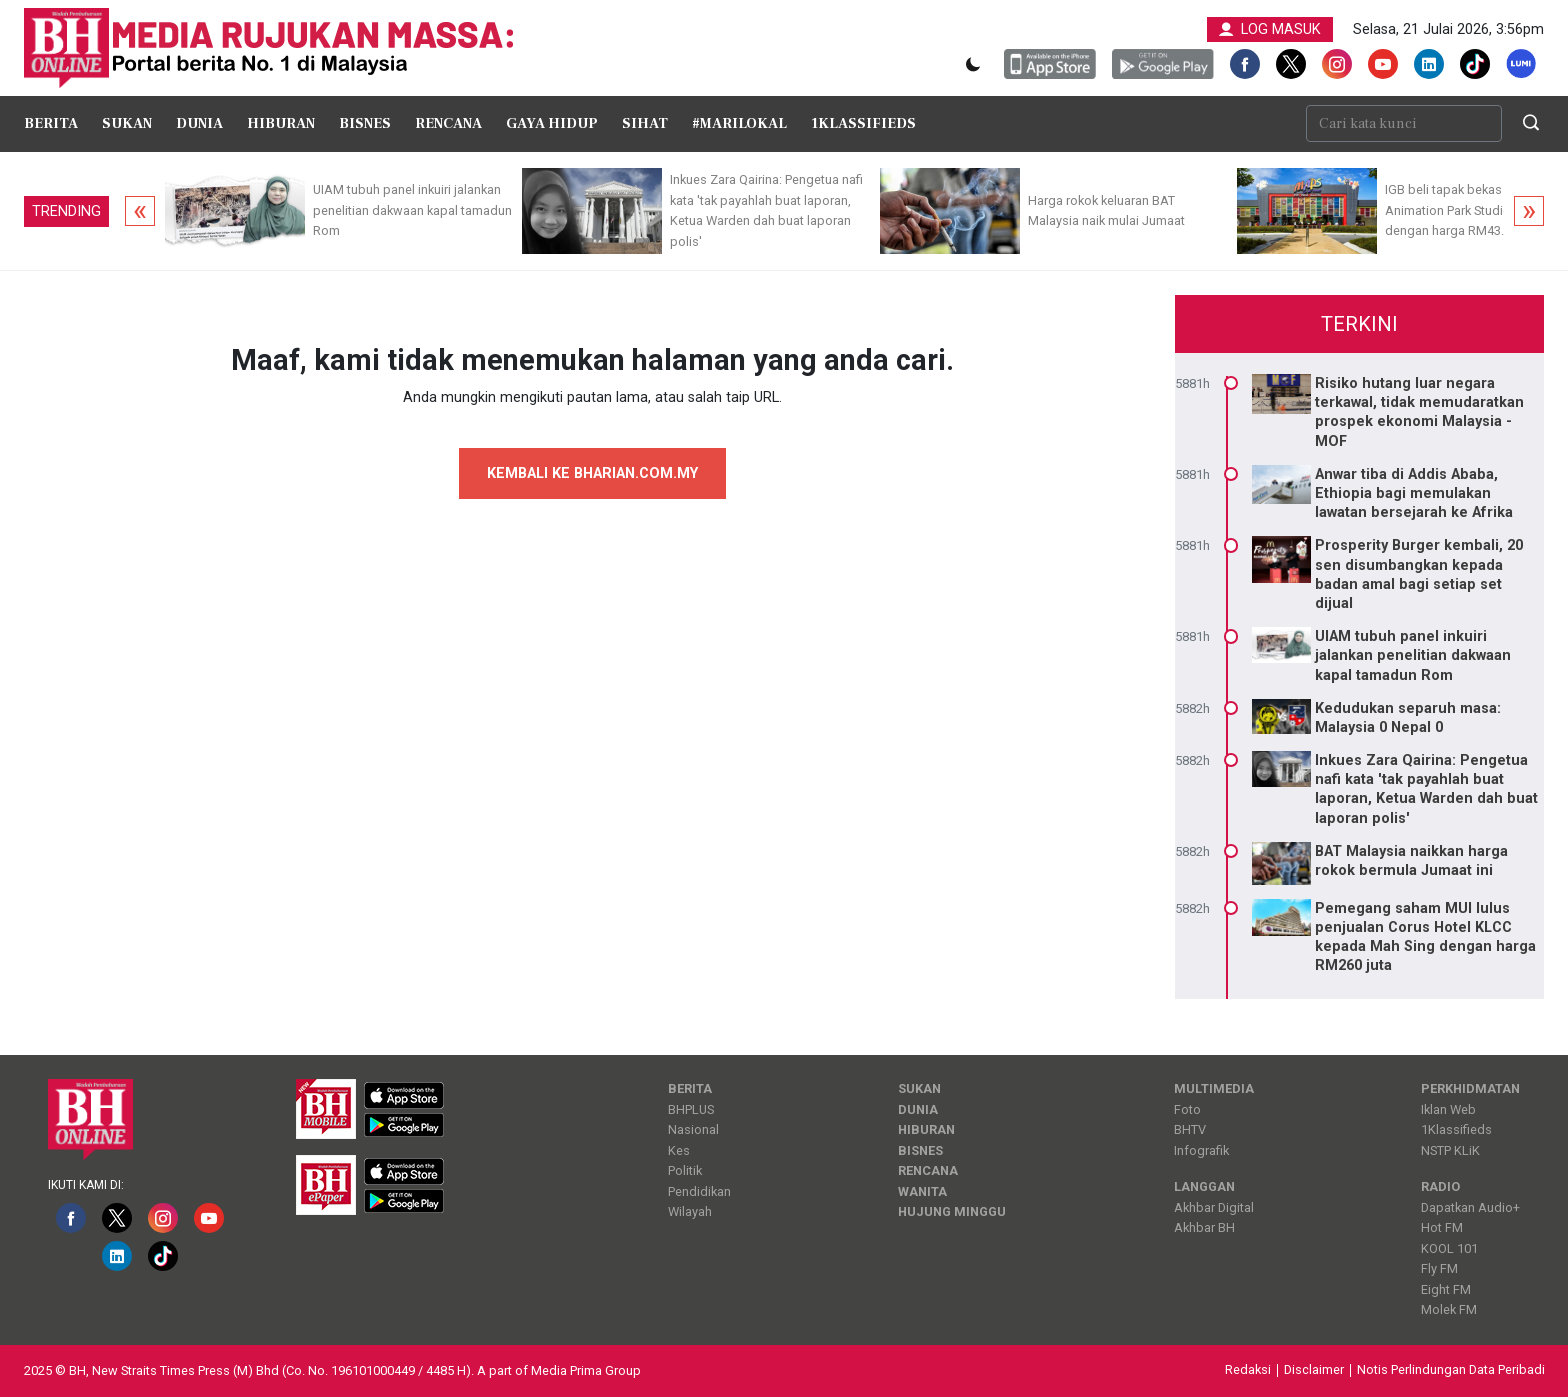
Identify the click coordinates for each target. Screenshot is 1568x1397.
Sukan (127, 123)
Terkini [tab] (1359, 324)
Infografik (1201, 1150)
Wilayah (690, 1211)
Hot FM (1442, 1227)
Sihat (645, 123)
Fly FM (1439, 1268)
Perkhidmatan (1470, 1088)
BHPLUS (691, 1109)
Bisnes (365, 123)
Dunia (199, 123)
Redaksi (1248, 1370)
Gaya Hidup (552, 123)
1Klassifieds (863, 123)
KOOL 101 (1449, 1248)
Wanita (922, 1191)
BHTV (1190, 1129)
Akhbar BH (1204, 1227)
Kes (679, 1150)
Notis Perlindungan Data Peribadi (1451, 1370)
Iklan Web (1448, 1109)
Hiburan (281, 123)
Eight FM (1446, 1289)
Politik (685, 1170)
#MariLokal (739, 123)
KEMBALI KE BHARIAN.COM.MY (592, 473)
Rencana (448, 123)
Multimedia (1214, 1088)
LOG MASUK (1270, 29)
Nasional (693, 1129)
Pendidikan (699, 1191)
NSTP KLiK (1450, 1150)
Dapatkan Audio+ (1470, 1207)
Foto (1187, 1109)
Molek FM (1449, 1309)
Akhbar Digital (1214, 1207)
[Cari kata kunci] (1404, 123)
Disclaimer (1314, 1370)
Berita (51, 123)
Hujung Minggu (952, 1211)
